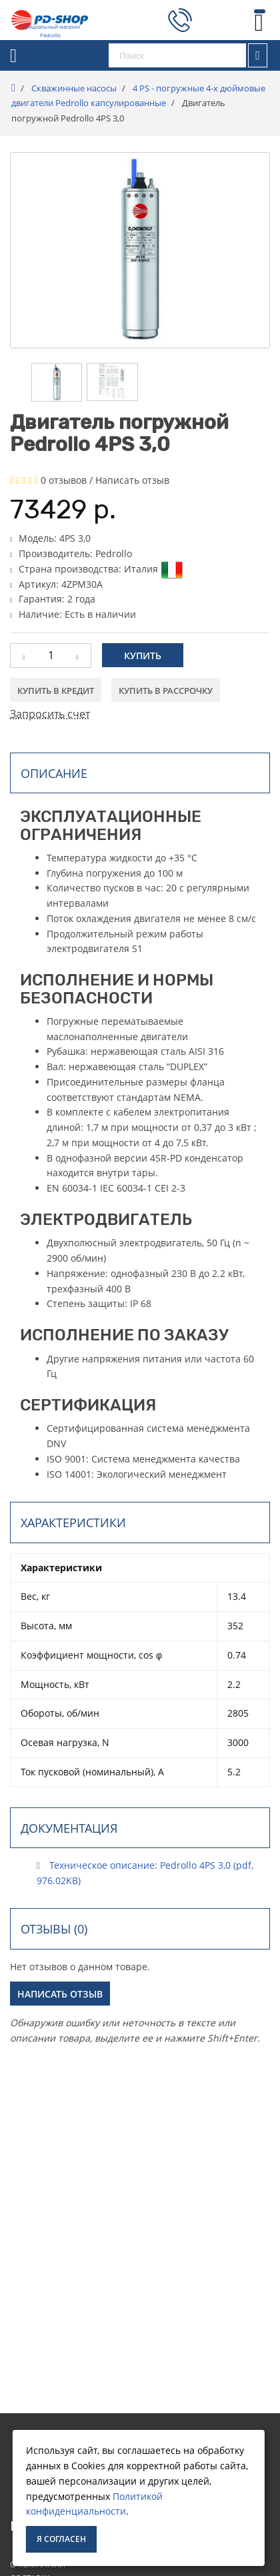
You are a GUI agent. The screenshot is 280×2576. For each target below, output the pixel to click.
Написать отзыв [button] (60, 1994)
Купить (142, 655)
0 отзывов (64, 480)
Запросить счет (50, 714)
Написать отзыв (132, 480)
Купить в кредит (55, 691)
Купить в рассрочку (166, 691)
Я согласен (61, 2539)
